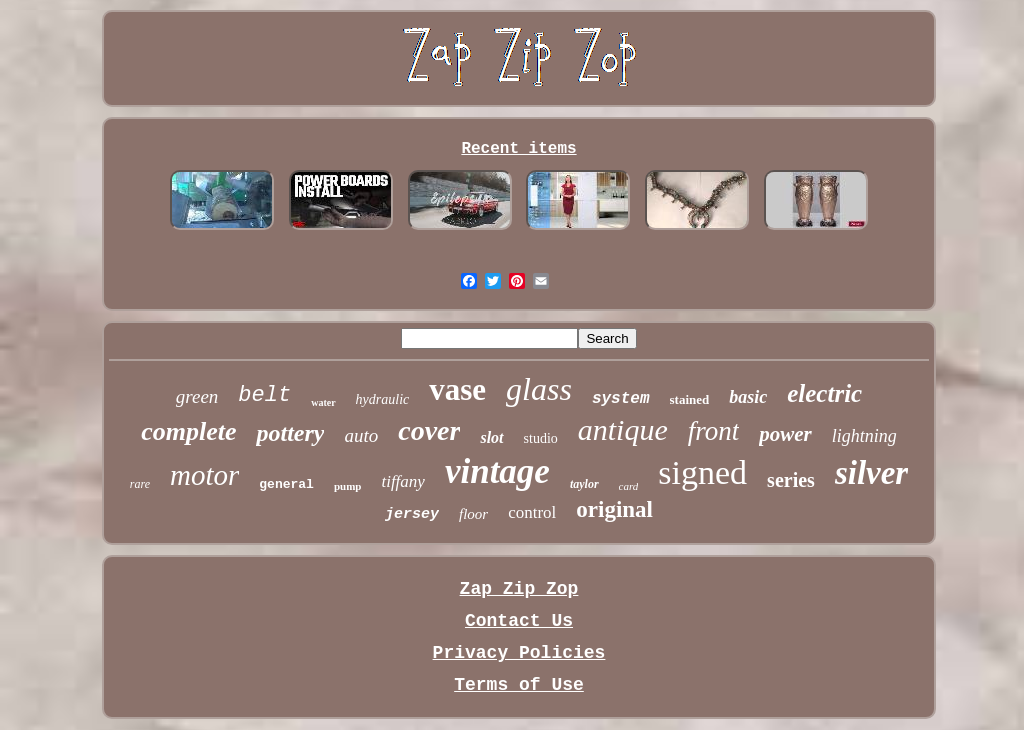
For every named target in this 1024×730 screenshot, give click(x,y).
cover (429, 430)
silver (871, 473)
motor (204, 475)
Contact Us (519, 621)
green (197, 396)
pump (348, 486)
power (785, 434)
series (791, 480)
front (714, 431)
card (629, 486)
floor (473, 514)
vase (457, 389)
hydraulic (383, 399)
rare (140, 484)
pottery (290, 433)
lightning (864, 436)
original (614, 509)
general (286, 484)
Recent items (518, 149)
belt (264, 395)
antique (623, 429)
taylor (584, 484)
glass (539, 389)
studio (541, 438)
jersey (412, 514)
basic (748, 397)
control (532, 512)
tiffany (402, 481)
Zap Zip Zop (519, 589)
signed (702, 472)
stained (690, 399)
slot (491, 437)
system (621, 399)
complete (188, 431)
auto (361, 435)
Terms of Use (519, 685)
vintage (497, 471)
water (323, 402)
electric (824, 393)
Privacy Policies (519, 653)
